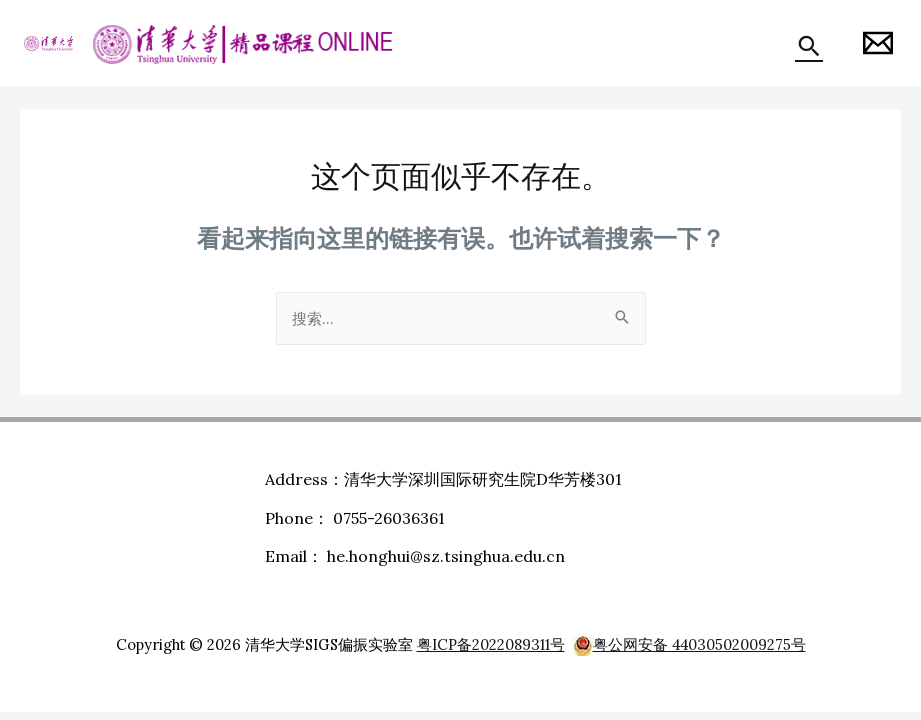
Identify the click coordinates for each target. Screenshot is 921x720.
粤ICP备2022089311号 (491, 644)
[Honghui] (878, 43)
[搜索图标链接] (808, 45)
